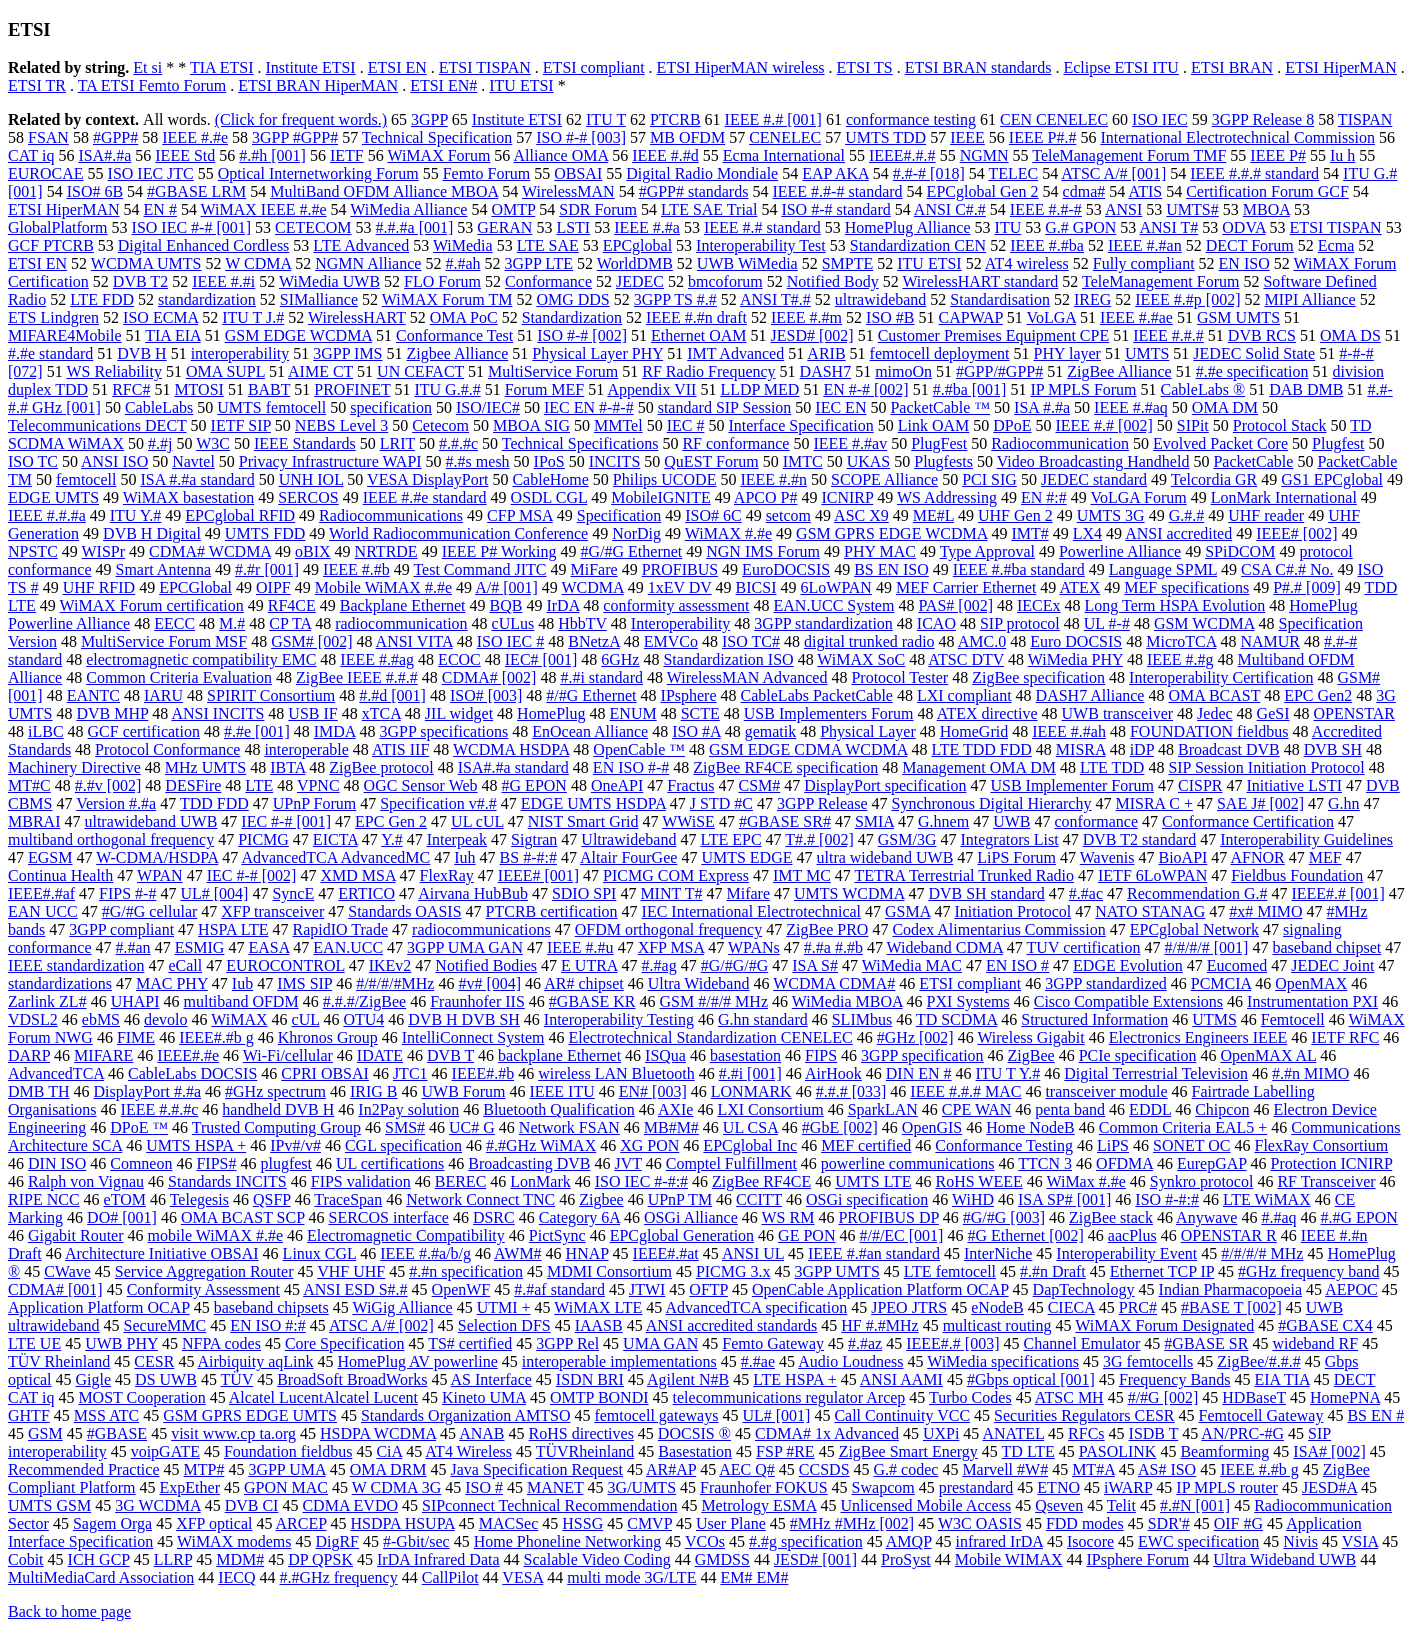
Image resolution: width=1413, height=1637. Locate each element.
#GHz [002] (915, 1037)
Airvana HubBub (473, 893)
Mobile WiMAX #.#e (383, 587)
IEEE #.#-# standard (837, 191)
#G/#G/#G (735, 965)
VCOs (705, 1541)
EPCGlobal (195, 587)
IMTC (803, 461)
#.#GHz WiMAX (541, 1145)
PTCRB (675, 119)
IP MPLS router (1227, 1487)
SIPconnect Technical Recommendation (549, 1505)
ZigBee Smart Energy (908, 1451)
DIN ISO (57, 1163)
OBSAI (578, 173)
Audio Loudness (850, 1361)
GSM (45, 1433)
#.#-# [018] (929, 173)
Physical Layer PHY (597, 353)
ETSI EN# (443, 85)
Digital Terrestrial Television (1156, 1073)
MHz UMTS (205, 767)
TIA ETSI (222, 67)
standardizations (60, 983)
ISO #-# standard (835, 209)
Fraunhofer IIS (477, 1001)
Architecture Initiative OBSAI (162, 1253)
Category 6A (579, 1217)
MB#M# (671, 1127)
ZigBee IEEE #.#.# (357, 677)
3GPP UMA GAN (465, 947)
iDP (1142, 749)
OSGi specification (867, 1199)
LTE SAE (548, 245)
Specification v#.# (438, 803)
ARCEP (301, 1523)
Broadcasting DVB (529, 1163)
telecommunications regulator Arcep (789, 1397)
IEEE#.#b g (216, 1037)
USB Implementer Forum (1072, 785)
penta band (1070, 1109)
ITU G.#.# (447, 389)
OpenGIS (932, 1127)
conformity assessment (676, 605)
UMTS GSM (49, 1505)
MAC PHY (172, 983)
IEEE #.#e (195, 137)
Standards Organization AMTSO (465, 1415)
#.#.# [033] (851, 1091)
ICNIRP (847, 497)
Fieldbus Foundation (1297, 875)
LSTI (573, 227)
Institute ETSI (310, 67)
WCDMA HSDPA (511, 749)
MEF (1325, 857)
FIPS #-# (127, 893)
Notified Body (833, 281)
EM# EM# (754, 1577)
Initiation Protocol (1012, 911)
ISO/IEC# (488, 407)
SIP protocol (1020, 623)
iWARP (1128, 1487)
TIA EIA (173, 335)
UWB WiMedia (747, 263)
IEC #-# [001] (286, 821)
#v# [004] (489, 983)
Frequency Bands (1175, 1379)
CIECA (1071, 1307)
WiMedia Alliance (408, 209)
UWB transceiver (1118, 713)
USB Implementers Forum (829, 713)
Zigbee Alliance (458, 353)
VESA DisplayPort (427, 479)
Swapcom (883, 1487)
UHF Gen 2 (1015, 515)
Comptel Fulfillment (731, 1163)
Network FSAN (569, 1127)
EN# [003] (653, 1091)
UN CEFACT (420, 371)
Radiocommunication (1060, 443)
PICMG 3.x (733, 1271)
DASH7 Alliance (1090, 695)
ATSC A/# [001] (1113, 173)
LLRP (173, 1559)
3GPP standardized (1106, 983)
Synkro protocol (1202, 1181)
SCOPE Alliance (884, 479)
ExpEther (190, 1487)
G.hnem (943, 821)
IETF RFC (1345, 1037)
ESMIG (200, 947)
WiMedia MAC (912, 965)
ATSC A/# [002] (381, 1325)
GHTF (29, 1415)
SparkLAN (883, 1109)
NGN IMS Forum (763, 551)
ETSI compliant (594, 67)
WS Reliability (114, 371)
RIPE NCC (44, 1199)
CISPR (1200, 785)
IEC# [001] (541, 659)
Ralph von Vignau (86, 1181)
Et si (147, 67)
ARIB (826, 353)
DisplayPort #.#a (148, 1091)
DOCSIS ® (694, 1433)
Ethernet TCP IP (1162, 1271)
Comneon (141, 1163)
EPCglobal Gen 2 (983, 191)
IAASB (599, 1325)
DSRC (494, 1217)
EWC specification (1198, 1541)
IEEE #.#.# (1168, 335)
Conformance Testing (1004, 1145)
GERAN (504, 227)
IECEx (1039, 605)
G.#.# (1187, 515)
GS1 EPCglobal (1332, 479)
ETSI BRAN (1232, 67)
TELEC (1013, 173)
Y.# (392, 839)
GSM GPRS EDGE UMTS (250, 1415)
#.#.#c (458, 443)
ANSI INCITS (217, 713)
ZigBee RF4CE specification (785, 767)
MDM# (240, 1559)
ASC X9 (861, 515)
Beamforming (1224, 1451)
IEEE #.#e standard (425, 497)
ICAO (936, 623)
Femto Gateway (773, 1343)
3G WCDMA (158, 1505)
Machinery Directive (74, 767)
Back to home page (69, 1611)
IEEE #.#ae (1136, 317)
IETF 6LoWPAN (1152, 875)
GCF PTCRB (51, 245)
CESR (154, 1361)
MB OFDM (687, 137)
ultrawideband (881, 299)
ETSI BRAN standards (978, 67)
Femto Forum (487, 173)
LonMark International (1284, 497)
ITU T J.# (253, 317)
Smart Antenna (164, 569)
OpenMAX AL (1268, 1055)
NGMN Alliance (368, 263)
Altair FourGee (628, 857)
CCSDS (824, 1469)
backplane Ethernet (559, 1055)
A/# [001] (506, 587)
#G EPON (534, 785)
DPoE (1012, 425)
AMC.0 (982, 641)
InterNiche (998, 1253)
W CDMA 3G (397, 1487)
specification (391, 407)
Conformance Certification (1248, 821)
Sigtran (534, 839)
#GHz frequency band (1308, 1271)
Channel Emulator (1082, 1343)
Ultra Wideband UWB (1284, 1559)
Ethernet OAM (699, 335)
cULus (513, 623)
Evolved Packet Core (1220, 443)
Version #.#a (116, 803)
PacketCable (1253, 461)
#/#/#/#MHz (395, 983)
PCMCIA (1221, 983)
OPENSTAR (1353, 713)
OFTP (708, 1289)
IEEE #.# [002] (1103, 425)
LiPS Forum (1016, 857)
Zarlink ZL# (47, 1001)
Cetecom (440, 425)
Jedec (1215, 713)
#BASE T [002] (1231, 1307)
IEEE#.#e (188, 1055)
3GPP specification (922, 1055)
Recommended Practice (84, 1469)
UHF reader (1266, 515)
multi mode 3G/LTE (631, 1577)
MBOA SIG (531, 425)
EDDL (1150, 1109)
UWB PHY (121, 1343)
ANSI (1123, 209)
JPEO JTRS (909, 1307)
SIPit (1193, 425)
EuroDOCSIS (786, 569)
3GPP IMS (347, 353)
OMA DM (1225, 407)
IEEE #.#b (356, 569)
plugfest (286, 1163)
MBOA (1266, 209)
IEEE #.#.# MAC (965, 1091)
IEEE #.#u (580, 947)
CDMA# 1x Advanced (827, 1433)
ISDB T (1154, 1433)
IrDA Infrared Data (438, 1559)
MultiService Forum (553, 371)
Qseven (1059, 1505)
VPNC (318, 785)
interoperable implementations (619, 1361)
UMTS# (1192, 209)
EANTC (93, 695)
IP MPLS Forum (1083, 389)
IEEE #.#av (850, 443)
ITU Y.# (136, 515)
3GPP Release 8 (1263, 119)
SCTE (700, 713)
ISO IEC (1160, 119)
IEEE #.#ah (1069, 731)
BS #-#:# (528, 857)
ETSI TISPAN (485, 67)
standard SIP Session (725, 407)
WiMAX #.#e (728, 533)
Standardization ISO (728, 659)
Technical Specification (437, 137)
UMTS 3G (1111, 515)
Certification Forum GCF (1267, 191)
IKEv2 (390, 965)
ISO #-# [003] (581, 137)
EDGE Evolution (1128, 965)
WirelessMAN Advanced (747, 677)
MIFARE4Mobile (64, 335)
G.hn (1344, 803)
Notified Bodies (486, 965)
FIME (136, 1037)
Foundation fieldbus (288, 1451)
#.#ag (659, 965)
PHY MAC (880, 551)
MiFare (594, 569)
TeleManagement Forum (1161, 281)
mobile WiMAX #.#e (216, 1235)
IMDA (335, 731)
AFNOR (1257, 857)
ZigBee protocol (381, 767)
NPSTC (33, 551)
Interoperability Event (1126, 1253)
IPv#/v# (295, 1145)
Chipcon (1222, 1109)
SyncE (293, 893)
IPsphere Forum (1138, 1559)
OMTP (513, 209)
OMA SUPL (225, 371)
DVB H (141, 353)
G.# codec (906, 1469)
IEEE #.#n (773, 479)
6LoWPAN (836, 587)
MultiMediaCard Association (101, 1577)
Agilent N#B (688, 1379)
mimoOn (903, 371)
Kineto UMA (484, 1397)
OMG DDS (572, 299)
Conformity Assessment (203, 1289)
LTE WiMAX (1267, 1199)
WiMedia (463, 245)
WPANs (754, 947)
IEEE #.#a (647, 227)
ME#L (933, 515)
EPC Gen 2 (391, 821)
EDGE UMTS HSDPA (593, 803)
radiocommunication (401, 623)
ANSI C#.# (950, 209)
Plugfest (1338, 443)
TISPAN (1365, 119)
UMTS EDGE (746, 857)
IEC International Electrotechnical (751, 911)
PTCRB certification (552, 911)
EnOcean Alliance (590, 731)
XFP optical (214, 1523)
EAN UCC (43, 911)
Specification (619, 515)
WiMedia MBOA (847, 1001)
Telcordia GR (1214, 479)
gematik (771, 731)
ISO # (484, 1487)
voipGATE (165, 1451)
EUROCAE (46, 173)
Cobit (26, 1559)
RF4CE (292, 605)
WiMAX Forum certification (152, 605)
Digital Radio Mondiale (702, 173)
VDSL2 (33, 1019)
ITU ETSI (521, 85)
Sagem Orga (112, 1523)
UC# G (472, 1127)
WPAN (160, 875)
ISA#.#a (104, 155)
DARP (29, 1055)
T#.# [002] (819, 839)
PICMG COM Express (676, 875)
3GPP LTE (538, 263)
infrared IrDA (999, 1541)
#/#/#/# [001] (1206, 947)
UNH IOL (311, 479)
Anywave (1206, 1217)
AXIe (676, 1109)
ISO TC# (751, 641)
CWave (67, 1271)
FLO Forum (442, 281)
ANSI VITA (414, 641)
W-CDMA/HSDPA (157, 857)
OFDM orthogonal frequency (669, 929)
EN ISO (1244, 263)
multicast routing (997, 1325)
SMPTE (848, 263)
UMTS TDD (885, 137)
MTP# (204, 1469)
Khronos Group (328, 1037)
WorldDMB (635, 263)
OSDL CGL (549, 497)
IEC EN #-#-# (589, 407)
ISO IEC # (511, 641)
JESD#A (1329, 1487)
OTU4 (363, 1019)
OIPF (273, 587)
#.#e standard (50, 353)
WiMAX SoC (861, 659)
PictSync (557, 1235)
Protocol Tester (899, 677)
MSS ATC (106, 1415)
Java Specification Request (537, 1469)
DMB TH (39, 1091)
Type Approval (987, 551)
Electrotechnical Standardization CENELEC (710, 1037)
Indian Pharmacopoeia (1231, 1289)
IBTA (287, 767)
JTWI (647, 1289)
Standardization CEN (918, 245)
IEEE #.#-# (1046, 209)
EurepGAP (1212, 1163)
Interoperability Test (761, 245)
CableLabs (159, 407)
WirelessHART (357, 317)
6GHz (620, 659)
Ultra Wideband (699, 983)
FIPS (821, 1055)
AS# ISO (1167, 1469)
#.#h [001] (272, 155)
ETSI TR (37, 85)
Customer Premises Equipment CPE (994, 335)
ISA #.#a (1042, 407)
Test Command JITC (479, 569)
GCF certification (144, 731)
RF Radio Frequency (708, 371)
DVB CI (252, 1505)
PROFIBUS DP (888, 1217)
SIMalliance (319, 299)
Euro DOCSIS (1076, 641)
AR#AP (671, 1469)
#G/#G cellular (150, 911)
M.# (232, 623)
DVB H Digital (152, 533)
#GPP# (115, 137)
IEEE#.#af (41, 893)
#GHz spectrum (275, 1091)
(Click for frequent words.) (301, 119)
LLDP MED (759, 389)
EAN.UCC (348, 947)
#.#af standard (559, 1289)
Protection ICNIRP (1332, 1163)
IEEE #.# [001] (773, 119)
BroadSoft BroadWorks (352, 1379)
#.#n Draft (1053, 1271)
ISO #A (696, 731)
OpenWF (461, 1289)
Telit (1121, 1505)
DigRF (337, 1541)
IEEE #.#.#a (47, 515)
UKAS (869, 461)
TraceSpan (348, 1199)
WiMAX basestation (188, 497)
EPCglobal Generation (682, 1235)
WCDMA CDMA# (834, 983)
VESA (522, 1577)
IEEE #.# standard (762, 227)
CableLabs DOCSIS (192, 1073)
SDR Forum (598, 209)
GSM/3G (907, 839)
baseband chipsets (271, 1307)
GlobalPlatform (58, 227)
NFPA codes (221, 1343)
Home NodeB (1030, 1127)
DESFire (193, 785)
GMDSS (722, 1559)
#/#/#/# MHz (1262, 1253)
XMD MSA (357, 875)
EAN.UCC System (834, 605)
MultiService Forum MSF (164, 641)
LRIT (397, 443)
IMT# (1029, 533)
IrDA (562, 605)
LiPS (1113, 1145)
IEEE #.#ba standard (1019, 569)
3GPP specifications (444, 731)
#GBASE (117, 1433)
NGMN (984, 155)
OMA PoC (464, 317)
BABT (269, 389)
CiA (389, 1451)
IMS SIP (304, 983)
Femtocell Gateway (1261, 1415)
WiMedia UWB (329, 281)
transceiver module (1106, 1091)
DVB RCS (1262, 335)
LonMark (540, 1181)
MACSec (509, 1523)
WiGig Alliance (402, 1307)
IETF (347, 155)
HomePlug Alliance (908, 227)
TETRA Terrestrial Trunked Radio (964, 875)
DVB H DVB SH (464, 1019)
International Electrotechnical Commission (1237, 137)
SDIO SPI (584, 893)
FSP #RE (785, 1451)
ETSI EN (397, 67)
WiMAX (239, 1019)
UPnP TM (680, 1199)
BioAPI (1182, 857)
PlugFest (939, 443)
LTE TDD (1112, 767)
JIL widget (459, 713)
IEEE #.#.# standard (1254, 173)
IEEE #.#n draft (696, 317)
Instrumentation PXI (1312, 1001)
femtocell (86, 479)
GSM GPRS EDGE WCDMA (891, 533)
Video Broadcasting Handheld (1093, 461)
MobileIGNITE (661, 497)
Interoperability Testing (619, 1019)
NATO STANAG (1150, 911)
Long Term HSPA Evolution (1175, 605)
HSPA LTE (233, 929)
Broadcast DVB (1229, 749)
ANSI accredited (1178, 533)
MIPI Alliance (1310, 299)
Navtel (193, 461)
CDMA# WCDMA (210, 551)
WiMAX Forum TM (447, 299)
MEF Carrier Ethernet (966, 587)
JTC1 (410, 1073)
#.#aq (1278, 1217)
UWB (1011, 821)
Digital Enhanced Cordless (204, 245)
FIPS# (216, 1163)
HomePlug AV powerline (417, 1361)
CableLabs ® (1203, 389)
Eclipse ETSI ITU (1121, 67)
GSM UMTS (1238, 317)
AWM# (518, 1253)
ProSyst (906, 1559)
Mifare (748, 893)
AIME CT (320, 371)
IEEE (967, 137)
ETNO (1058, 1487)
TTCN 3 (1045, 1163)
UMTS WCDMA (849, 893)
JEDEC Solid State (1254, 353)
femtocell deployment (940, 353)
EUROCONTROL (285, 965)
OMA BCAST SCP (243, 1217)
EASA (268, 947)
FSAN (48, 137)
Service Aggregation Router (204, 1271)
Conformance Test (454, 335)
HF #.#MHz (879, 1325)
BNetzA (594, 641)
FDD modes (1085, 1523)
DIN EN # (919, 1073)
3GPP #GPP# (295, 137)
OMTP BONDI (599, 1397)
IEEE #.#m (806, 317)
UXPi (941, 1433)
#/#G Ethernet (591, 695)
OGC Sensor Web (421, 785)
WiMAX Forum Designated (1164, 1325)
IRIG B (374, 1091)
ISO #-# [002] (582, 335)
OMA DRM (388, 1469)
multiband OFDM (241, 1001)
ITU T (606, 119)
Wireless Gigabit (1030, 1037)
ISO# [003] (486, 695)
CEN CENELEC (1054, 119)
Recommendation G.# (1197, 893)
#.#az (865, 1343)
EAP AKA (835, 173)
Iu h (1342, 155)
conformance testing (911, 119)
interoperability (240, 353)
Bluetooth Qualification (559, 1109)
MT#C (29, 785)
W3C (213, 443)
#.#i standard (601, 677)
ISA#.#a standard (513, 767)
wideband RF (1315, 1343)
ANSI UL (753, 1253)
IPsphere (689, 695)
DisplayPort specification (885, 785)
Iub (242, 983)
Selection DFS (504, 1325)
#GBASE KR (592, 1001)
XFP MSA (671, 947)
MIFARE (103, 1055)
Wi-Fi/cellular (288, 1055)
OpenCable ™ (639, 749)
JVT (627, 1163)
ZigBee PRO (827, 929)
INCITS (615, 461)
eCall (185, 965)
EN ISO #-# (631, 767)
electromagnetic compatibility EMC (201, 659)
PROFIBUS (680, 569)
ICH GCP (99, 1559)
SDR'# (1169, 1523)
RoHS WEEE (979, 1181)
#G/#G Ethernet (632, 551)
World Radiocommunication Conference (458, 533)
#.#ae (758, 1361)
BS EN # (1375, 1415)
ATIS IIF (400, 749)
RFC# (131, 389)
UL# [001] (776, 1415)
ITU (1008, 227)
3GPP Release (822, 803)
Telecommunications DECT (97, 425)
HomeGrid (974, 731)
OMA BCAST (1214, 695)
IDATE (380, 1055)
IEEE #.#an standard (874, 1253)
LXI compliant (964, 695)
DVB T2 (140, 281)
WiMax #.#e (1085, 1181)
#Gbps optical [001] (1031, 1379)
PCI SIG (989, 479)
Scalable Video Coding (597, 1559)
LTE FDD (102, 299)
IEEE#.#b (483, 1073)
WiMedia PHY (1075, 659)
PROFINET (352, 389)
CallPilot (450, 1577)
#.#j (160, 443)
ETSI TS (865, 67)
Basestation (695, 1451)
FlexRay (447, 875)
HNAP (587, 1253)
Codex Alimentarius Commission (998, 929)
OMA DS (1350, 335)
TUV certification (1084, 947)
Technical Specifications (580, 443)
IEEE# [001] (538, 875)
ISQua (665, 1055)
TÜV (237, 1379)
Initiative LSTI (1294, 785)
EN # (160, 209)
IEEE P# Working (499, 551)
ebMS (101, 1019)
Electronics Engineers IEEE (1198, 1037)
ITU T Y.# (1008, 1073)
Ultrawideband (628, 839)
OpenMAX (1311, 983)
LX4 (1087, 533)
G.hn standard (763, 1019)
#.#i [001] (750, 1073)
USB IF (312, 713)
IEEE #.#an (1145, 245)
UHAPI (135, 1001)
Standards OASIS (404, 911)
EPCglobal (637, 245)
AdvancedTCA (56, 1073)
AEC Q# (747, 1469)
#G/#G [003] (1004, 1217)
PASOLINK (1118, 1451)
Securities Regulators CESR (1084, 1415)
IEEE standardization (76, 965)
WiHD (973, 1199)
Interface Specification (800, 425)
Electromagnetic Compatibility (406, 1235)
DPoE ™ (139, 1127)
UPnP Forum (314, 803)
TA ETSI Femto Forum (152, 85)
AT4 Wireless (468, 1451)
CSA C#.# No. (1287, 569)
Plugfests (943, 461)
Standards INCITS (227, 1181)
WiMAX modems (234, 1541)
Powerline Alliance (1120, 551)
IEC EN (840, 407)
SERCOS (308, 497)
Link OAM (934, 425)
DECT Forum (1250, 245)
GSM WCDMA (1204, 623)
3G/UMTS (642, 1487)
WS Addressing (947, 497)
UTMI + (504, 1307)
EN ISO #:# (268, 1325)
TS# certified (470, 1343)
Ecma (1336, 245)
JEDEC (640, 281)
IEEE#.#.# (902, 155)
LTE (259, 785)
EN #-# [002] (865, 389)
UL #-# (1107, 623)
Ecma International (784, 155)
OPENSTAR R (1229, 1235)
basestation (745, 1055)
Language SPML (1163, 569)
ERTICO (366, 893)
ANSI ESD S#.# (355, 1289)
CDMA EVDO (350, 1505)
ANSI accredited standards (732, 1325)
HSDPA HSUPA (403, 1523)
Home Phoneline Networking (568, 1541)
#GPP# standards (694, 191)
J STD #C (721, 803)
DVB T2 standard (1139, 839)
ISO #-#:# (1167, 1199)
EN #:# (1044, 497)
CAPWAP (971, 317)
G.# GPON (1080, 227)
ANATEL (1013, 1433)
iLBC (46, 731)
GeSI (1273, 713)
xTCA (381, 713)
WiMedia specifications (1003, 1361)
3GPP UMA (286, 1469)
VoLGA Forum (1139, 497)
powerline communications (908, 1163)
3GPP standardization (823, 623)
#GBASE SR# (785, 821)
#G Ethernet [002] (1025, 1235)
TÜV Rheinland (59, 1361)
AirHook (833, 1073)
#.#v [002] (108, 785)
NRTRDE (386, 551)
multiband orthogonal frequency (111, 839)
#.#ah (462, 263)
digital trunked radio (869, 641)
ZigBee (1031, 1055)
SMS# (405, 1127)
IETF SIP (241, 425)
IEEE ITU (561, 1091)
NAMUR (1270, 641)
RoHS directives (581, 1433)
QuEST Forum (711, 461)
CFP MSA (520, 515)
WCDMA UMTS (146, 263)
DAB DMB (1306, 389)
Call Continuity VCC (902, 1415)
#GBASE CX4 (1325, 1325)
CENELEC (785, 137)
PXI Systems (968, 1001)
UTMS (1214, 1019)
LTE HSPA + (794, 1379)
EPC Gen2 (1318, 695)
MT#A (1093, 1469)
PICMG (263, 839)
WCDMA (593, 587)
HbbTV (582, 623)
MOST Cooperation (141, 1397)
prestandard (976, 1487)
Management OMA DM (979, 767)
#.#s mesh (478, 461)
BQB (506, 605)
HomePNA (1345, 1397)
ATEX (1079, 587)
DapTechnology (1084, 1289)
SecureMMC (165, 1325)
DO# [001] (122, 1217)
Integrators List (1009, 839)
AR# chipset (584, 983)
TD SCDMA (956, 1019)
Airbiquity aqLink (256, 1361)
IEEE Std (185, 155)
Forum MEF (545, 389)
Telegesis (199, 1199)
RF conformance (735, 443)
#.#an (133, 947)
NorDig (636, 533)
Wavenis (1107, 857)
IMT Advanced (735, 353)
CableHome (550, 479)
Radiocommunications (391, 515)
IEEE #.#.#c (160, 1109)
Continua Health (60, 875)
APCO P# (766, 497)
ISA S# (815, 965)
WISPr (104, 551)
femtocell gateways (656, 1415)
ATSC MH (1069, 1397)
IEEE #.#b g (1259, 1469)
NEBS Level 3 (341, 425)
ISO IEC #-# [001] (192, 227)
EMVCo (671, 641)
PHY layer (1067, 353)
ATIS (1145, 191)
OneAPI (617, 785)
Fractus (690, 785)
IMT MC (802, 875)
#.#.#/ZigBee (365, 1001)
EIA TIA (1281, 1379)
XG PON (649, 1145)
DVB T (450, 1055)
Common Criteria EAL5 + (1183, 1127)
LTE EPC (730, 839)
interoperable (306, 749)
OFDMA (1124, 1163)
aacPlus (1132, 1235)
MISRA (1081, 749)
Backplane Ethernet (403, 605)
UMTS (1147, 353)
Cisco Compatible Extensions (1128, 1001)
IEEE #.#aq (1131, 407)
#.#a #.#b (833, 947)
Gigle (94, 1379)
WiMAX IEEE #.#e (264, 209)
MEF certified (866, 1145)
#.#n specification (466, 1271)
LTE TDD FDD (981, 749)
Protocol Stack (1280, 425)
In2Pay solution (408, 1109)
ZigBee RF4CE (761, 1181)
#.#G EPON (1359, 1217)
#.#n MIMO (1310, 1073)
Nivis (1300, 1541)
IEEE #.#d (665, 155)
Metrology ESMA (758, 1505)
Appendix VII (651, 389)
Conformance (548, 281)
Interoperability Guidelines (1306, 839)
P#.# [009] (1307, 587)
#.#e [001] (257, 731)
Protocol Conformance (167, 749)
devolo (166, 1019)
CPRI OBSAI (325, 1073)
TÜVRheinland (585, 1451)
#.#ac (1086, 893)
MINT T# (671, 893)
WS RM (788, 1217)
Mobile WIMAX (1009, 1559)
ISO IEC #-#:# (641, 1181)
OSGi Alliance (691, 1217)
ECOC (459, 659)
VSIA (1360, 1541)
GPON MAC (286, 1487)
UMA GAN (660, 1343)
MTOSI (199, 389)
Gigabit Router (76, 1235)
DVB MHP (112, 713)
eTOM (125, 1199)
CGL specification (403, 1145)
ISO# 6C (713, 515)
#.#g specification (806, 1541)
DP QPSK (320, 1559)
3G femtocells (1148, 1361)
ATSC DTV (966, 659)
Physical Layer (868, 731)
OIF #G (1238, 1523)
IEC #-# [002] (252, 875)
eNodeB (997, 1307)
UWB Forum (463, 1091)
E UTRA (589, 965)
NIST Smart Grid (583, 821)
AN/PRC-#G (1242, 1433)
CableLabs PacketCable (817, 695)
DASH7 (826, 371)
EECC (174, 623)
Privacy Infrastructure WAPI (330, 461)
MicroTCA (1181, 641)
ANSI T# (1168, 227)
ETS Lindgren (53, 317)
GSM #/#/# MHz (714, 1001)
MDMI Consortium (609, 1271)
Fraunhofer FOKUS (764, 1487)
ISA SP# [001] (1064, 1199)
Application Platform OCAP (99, 1307)
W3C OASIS (980, 1523)
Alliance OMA (560, 155)
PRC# (1138, 1307)
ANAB (481, 1433)
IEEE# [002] (1296, 533)
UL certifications (390, 1163)
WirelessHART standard (980, 281)
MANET (555, 1487)
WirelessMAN (568, 191)
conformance (1096, 821)
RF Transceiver (1326, 1181)
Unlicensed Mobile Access (926, 1505)
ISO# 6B (95, 191)
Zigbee (601, 1199)
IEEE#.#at (666, 1253)
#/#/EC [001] (901, 1235)
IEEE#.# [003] (952, 1343)
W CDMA (258, 263)
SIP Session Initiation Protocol (1266, 767)
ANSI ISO (114, 461)
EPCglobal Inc (750, 1145)
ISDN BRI (590, 1379)
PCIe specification (1138, 1055)
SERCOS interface (388, 1217)
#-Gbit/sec (416, 1541)
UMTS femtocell (271, 407)
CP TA (290, 623)
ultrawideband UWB (150, 821)
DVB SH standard (986, 893)
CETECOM (313, 227)
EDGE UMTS (53, 497)
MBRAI (34, 821)
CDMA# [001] (55, 1289)
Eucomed (1237, 965)
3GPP (429, 119)
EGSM (50, 857)
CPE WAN (977, 1109)
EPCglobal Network (1194, 929)
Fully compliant (1144, 263)
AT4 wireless (1027, 263)
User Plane (731, 1523)
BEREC (461, 1181)
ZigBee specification (1038, 677)
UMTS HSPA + (196, 1145)
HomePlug (551, 713)
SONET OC (1192, 1145)
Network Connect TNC (480, 1199)
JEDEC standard (1094, 479)
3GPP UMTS (837, 1271)
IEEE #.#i (223, 281)
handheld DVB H (278, 1109)
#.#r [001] (267, 569)
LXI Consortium (770, 1109)
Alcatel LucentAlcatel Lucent (323, 1397)
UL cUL (477, 821)
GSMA (907, 911)
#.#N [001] (1195, 1505)
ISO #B (890, 317)
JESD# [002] (812, 335)
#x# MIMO (1265, 911)
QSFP (272, 1199)
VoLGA (1052, 317)
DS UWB (166, 1379)
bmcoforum (725, 281)
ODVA (1243, 227)
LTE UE (34, 1343)
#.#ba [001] (970, 389)
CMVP (649, 1523)
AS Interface (491, 1379)
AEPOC (1351, 1289)
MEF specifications (1186, 587)
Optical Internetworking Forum (318, 173)
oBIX (313, 551)
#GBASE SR (1206, 1343)
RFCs (1086, 1433)
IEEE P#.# (1043, 137)
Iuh (464, 857)
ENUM (633, 713)
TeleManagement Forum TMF (1129, 155)
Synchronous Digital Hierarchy (992, 803)
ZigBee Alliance (1119, 371)
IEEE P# (1278, 155)
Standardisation (1000, 299)
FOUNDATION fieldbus (1209, 731)
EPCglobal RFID (240, 515)
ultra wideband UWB (884, 857)
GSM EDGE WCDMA (298, 335)
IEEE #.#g (1180, 659)
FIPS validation (361, 1181)
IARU (163, 695)
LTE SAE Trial (709, 209)
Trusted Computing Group (276, 1127)
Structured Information (1094, 1019)
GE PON (806, 1235)
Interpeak (457, 839)
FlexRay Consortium (1322, 1145)
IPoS (549, 461)
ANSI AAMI (901, 1379)
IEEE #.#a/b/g (425, 1253)
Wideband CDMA (945, 947)
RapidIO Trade (340, 929)
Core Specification (345, 1343)
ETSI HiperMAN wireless (741, 67)
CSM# (759, 785)
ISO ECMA (160, 317)
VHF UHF (351, 1271)
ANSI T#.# (775, 299)
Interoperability (681, 623)
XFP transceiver (272, 911)
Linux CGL (320, 1253)
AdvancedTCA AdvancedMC (335, 857)
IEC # (686, 425)
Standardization (572, 317)
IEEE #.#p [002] (1187, 299)
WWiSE (688, 821)
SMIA (874, 821)
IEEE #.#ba (1047, 245)
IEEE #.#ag (377, 659)
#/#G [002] (1163, 1397)
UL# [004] (214, 893)
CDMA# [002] (489, 677)
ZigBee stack (1111, 1217)
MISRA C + (1154, 803)
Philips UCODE (665, 479)
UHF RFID (99, 587)
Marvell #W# (1005, 1469)
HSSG (582, 1523)
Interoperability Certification (1221, 677)
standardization (207, 299)
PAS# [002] (955, 605)
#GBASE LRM (196, 191)
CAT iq (31, 155)
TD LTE (1028, 1451)
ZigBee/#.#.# (1259, 1361)
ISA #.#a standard (197, 479)
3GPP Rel (567, 1343)
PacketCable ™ (940, 407)
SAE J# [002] (1260, 803)
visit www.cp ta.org (233, 1433)
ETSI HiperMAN (1341, 67)
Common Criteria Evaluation (179, 677)
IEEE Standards (305, 443)
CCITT (759, 1199)
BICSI (756, 587)
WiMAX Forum (438, 155)
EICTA (335, 839)
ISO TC (33, 461)
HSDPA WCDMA (378, 1433)
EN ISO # (1017, 965)
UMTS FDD (265, 533)
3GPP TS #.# (675, 299)
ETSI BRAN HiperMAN (318, 85)
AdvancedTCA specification (756, 1307)
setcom (788, 515)
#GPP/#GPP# (999, 371)
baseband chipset (1326, 947)
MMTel (618, 425)
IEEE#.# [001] (1337, 893)
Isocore (1090, 1541)
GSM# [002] (311, 641)
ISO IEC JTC (151, 173)
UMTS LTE (873, 1181)
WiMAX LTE (598, 1307)
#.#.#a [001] (415, 227)
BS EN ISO (891, 569)
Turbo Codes (970, 1397)
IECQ (236, 1577)
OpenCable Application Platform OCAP (880, 1289)
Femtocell (1293, 1019)
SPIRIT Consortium (271, 695)
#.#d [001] (392, 695)
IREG (1092, 299)
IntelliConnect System (473, 1037)
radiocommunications (481, 929)
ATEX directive (987, 713)
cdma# (1084, 191)
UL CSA (750, 1127)
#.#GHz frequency (339, 1577)
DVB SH (1333, 749)
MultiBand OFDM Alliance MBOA (384, 191)
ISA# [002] (1329, 1451)
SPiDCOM (1240, 551)
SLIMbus (862, 1019)
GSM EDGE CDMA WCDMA (808, 749)
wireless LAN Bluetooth (616, 1073)
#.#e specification (1252, 371)
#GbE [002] (840, 1127)
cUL (306, 1019)
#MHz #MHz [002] (852, 1523)
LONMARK (751, 1091)
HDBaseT (1254, 1397)
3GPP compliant (121, 929)
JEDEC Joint (1332, 965)
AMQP (909, 1541)
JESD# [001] (815, 1559)
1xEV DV (680, 587)
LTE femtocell (950, 1271)
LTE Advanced (361, 245)
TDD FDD (214, 803)
